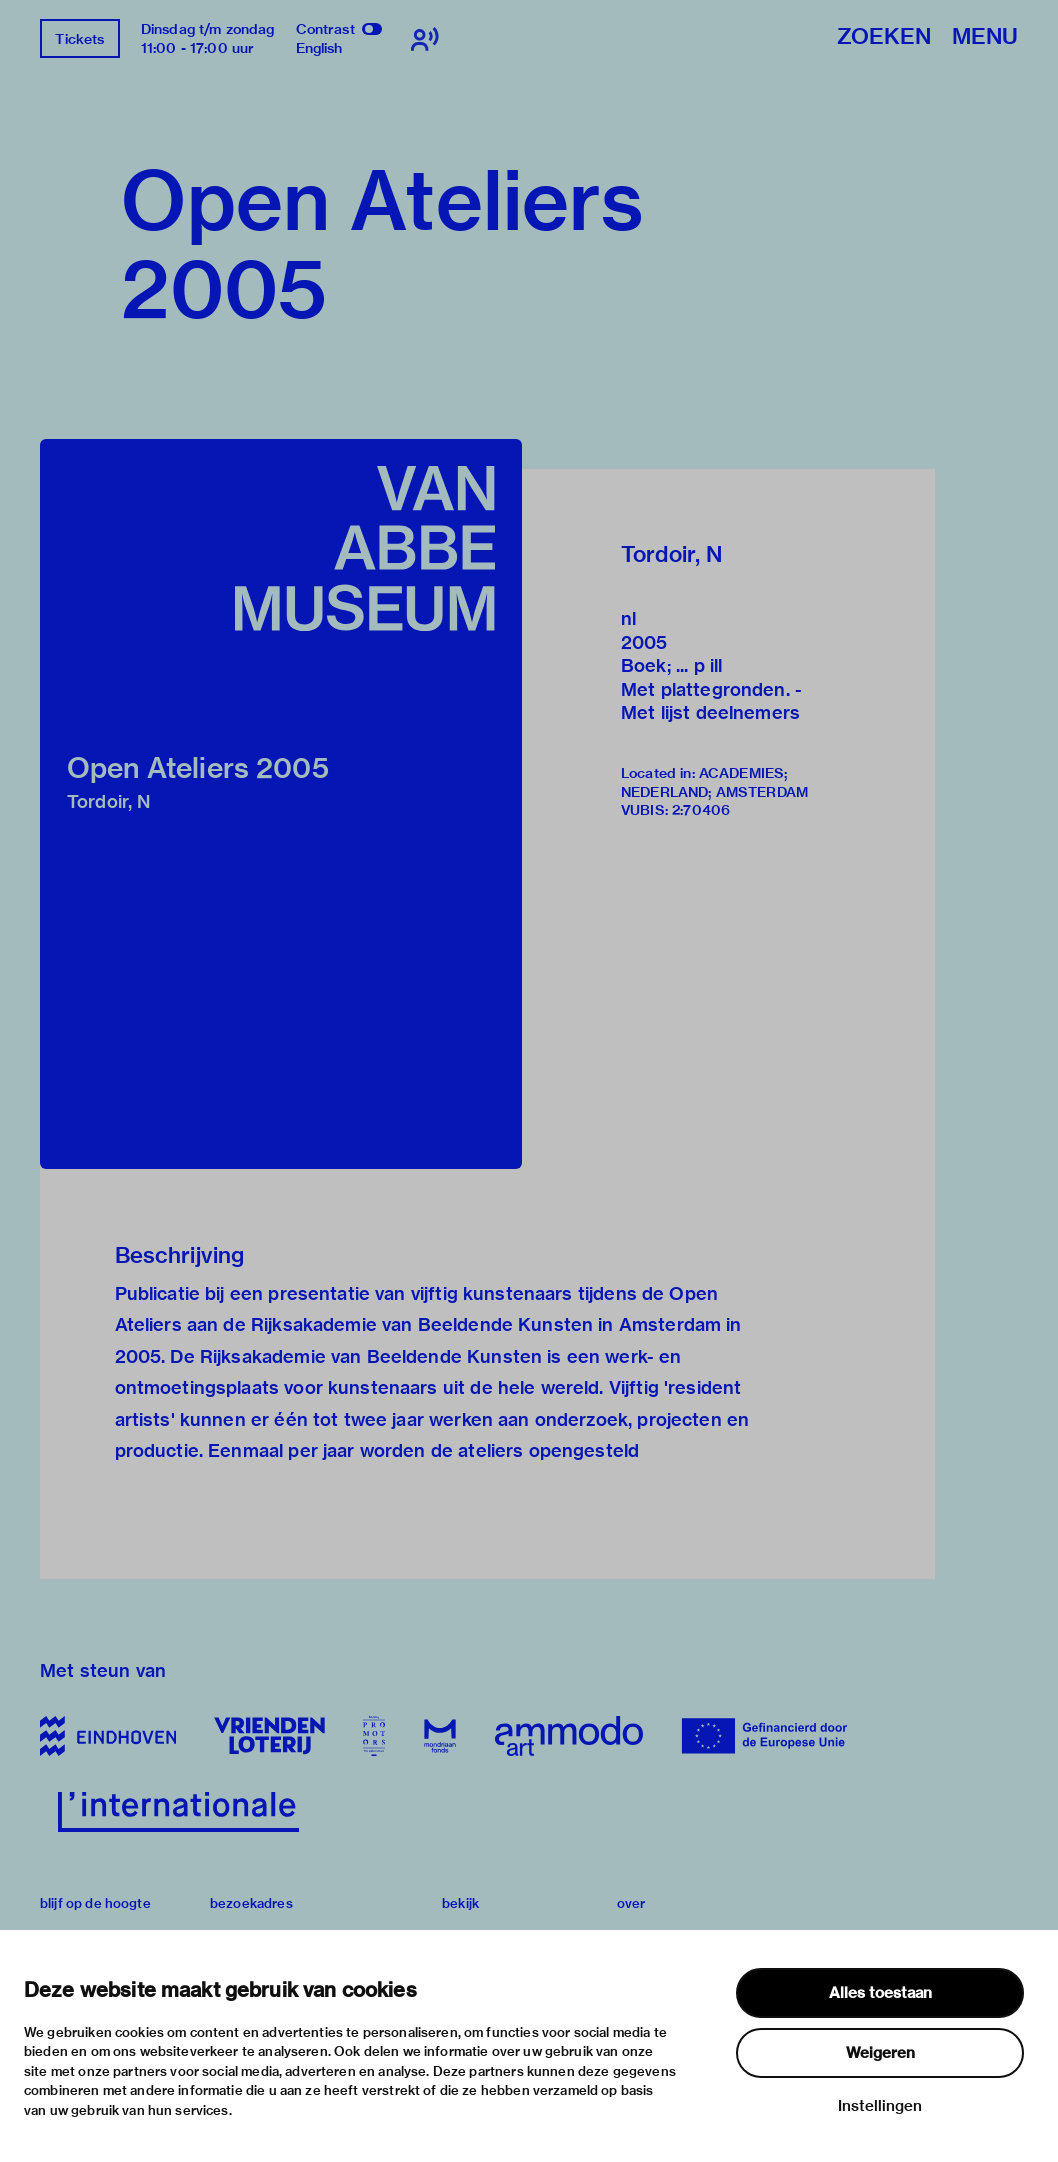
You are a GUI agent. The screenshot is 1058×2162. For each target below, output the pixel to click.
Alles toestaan (880, 1993)
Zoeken (884, 37)
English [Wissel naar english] (319, 48)
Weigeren (880, 2053)
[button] (281, 804)
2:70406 (701, 810)
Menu (985, 37)
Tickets (79, 39)
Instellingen (880, 2106)
